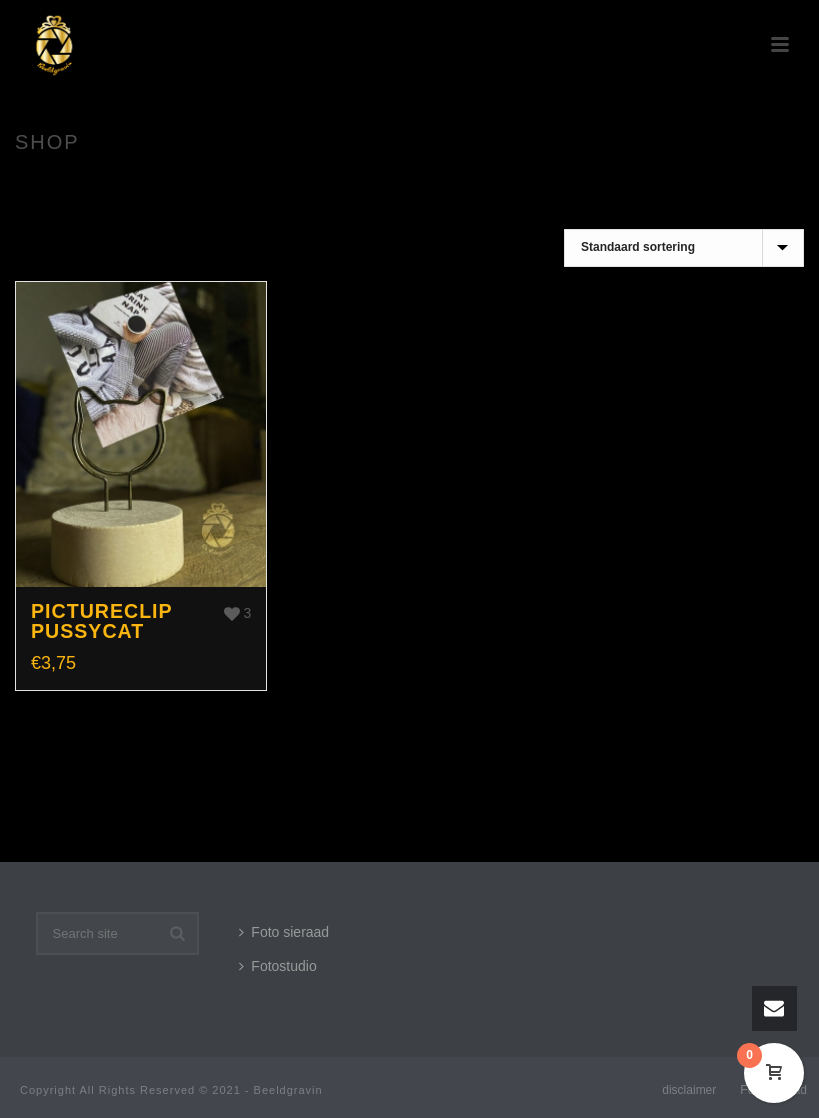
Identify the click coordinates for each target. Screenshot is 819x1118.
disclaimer (689, 1090)
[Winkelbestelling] (684, 248)
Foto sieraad (284, 932)
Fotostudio (277, 966)
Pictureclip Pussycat (101, 621)
